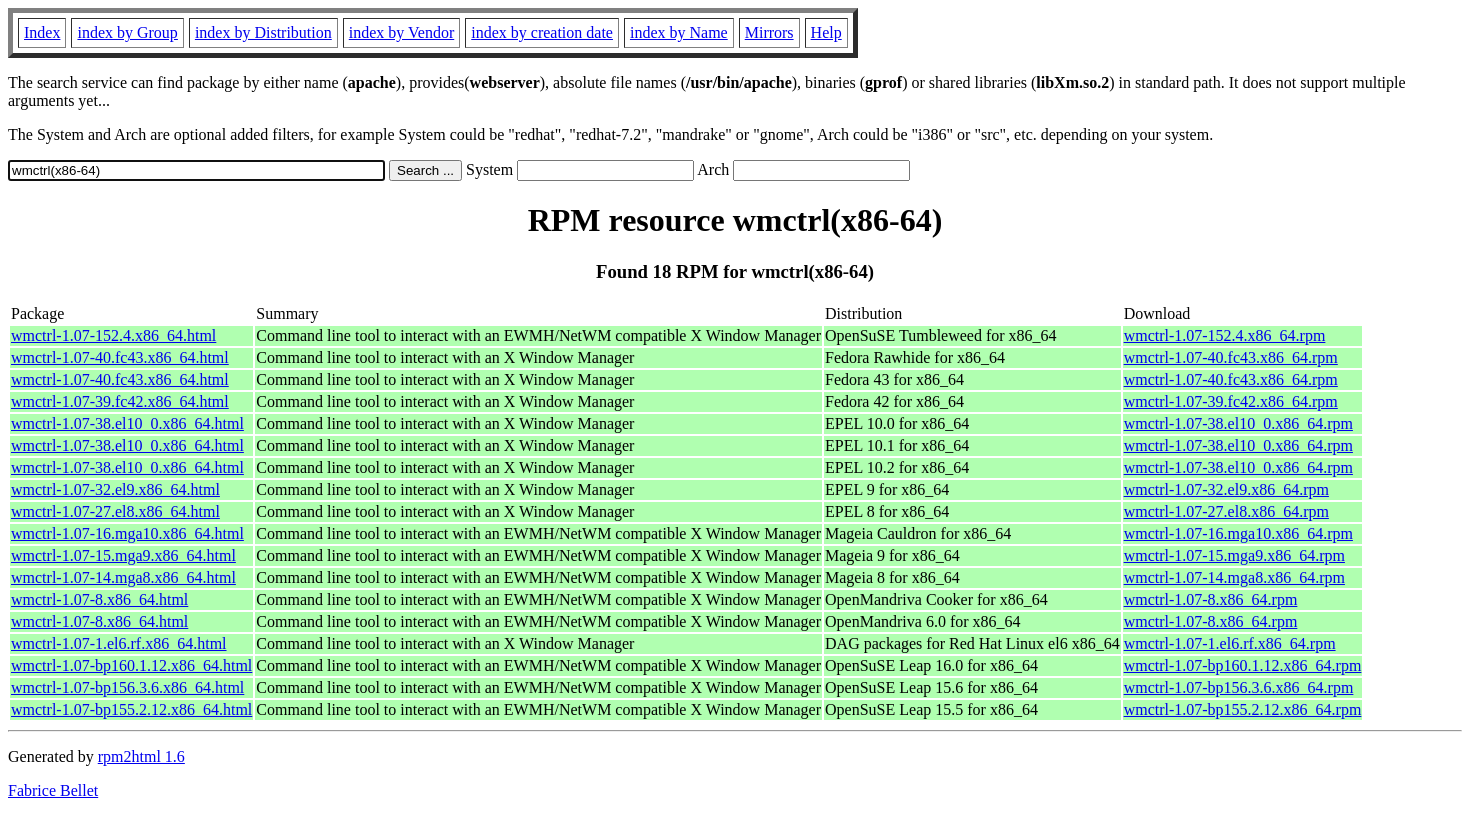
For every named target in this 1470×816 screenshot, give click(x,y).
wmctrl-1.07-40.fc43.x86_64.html (120, 357)
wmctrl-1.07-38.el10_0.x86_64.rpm (1238, 423)
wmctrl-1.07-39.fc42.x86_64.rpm (1231, 401)
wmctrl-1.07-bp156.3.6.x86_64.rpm (1239, 687)
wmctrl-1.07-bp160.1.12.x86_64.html (131, 665)
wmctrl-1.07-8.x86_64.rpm (1211, 599)
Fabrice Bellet (53, 790)
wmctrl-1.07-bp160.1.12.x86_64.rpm (1243, 665)
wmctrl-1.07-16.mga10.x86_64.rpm (1238, 533)
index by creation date (542, 32)
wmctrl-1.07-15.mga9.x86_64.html (123, 555)
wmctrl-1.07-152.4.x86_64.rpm (1225, 335)
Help (826, 32)
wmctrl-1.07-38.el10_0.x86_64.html (127, 423)
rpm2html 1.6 (141, 756)
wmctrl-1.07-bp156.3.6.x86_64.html (127, 687)
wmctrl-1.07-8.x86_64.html (99, 599)
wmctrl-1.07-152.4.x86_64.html (113, 335)
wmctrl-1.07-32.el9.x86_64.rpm (1226, 489)
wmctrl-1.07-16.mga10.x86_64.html (127, 533)
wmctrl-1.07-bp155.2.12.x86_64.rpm (1243, 709)
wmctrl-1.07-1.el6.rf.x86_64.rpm (1230, 643)
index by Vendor (401, 32)
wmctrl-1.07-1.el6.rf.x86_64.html (119, 643)
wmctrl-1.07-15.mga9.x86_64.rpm (1234, 555)
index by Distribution (263, 32)
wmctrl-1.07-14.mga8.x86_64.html (123, 577)
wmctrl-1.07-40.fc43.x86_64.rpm (1231, 357)
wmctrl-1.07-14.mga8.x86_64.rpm (1234, 577)
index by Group (127, 32)
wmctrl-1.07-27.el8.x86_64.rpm (1226, 511)
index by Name (679, 32)
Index (42, 32)
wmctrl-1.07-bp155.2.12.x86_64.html (131, 709)
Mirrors (769, 32)
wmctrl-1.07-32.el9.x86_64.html (115, 489)
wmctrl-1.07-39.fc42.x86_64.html (120, 401)
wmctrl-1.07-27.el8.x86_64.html (115, 511)
